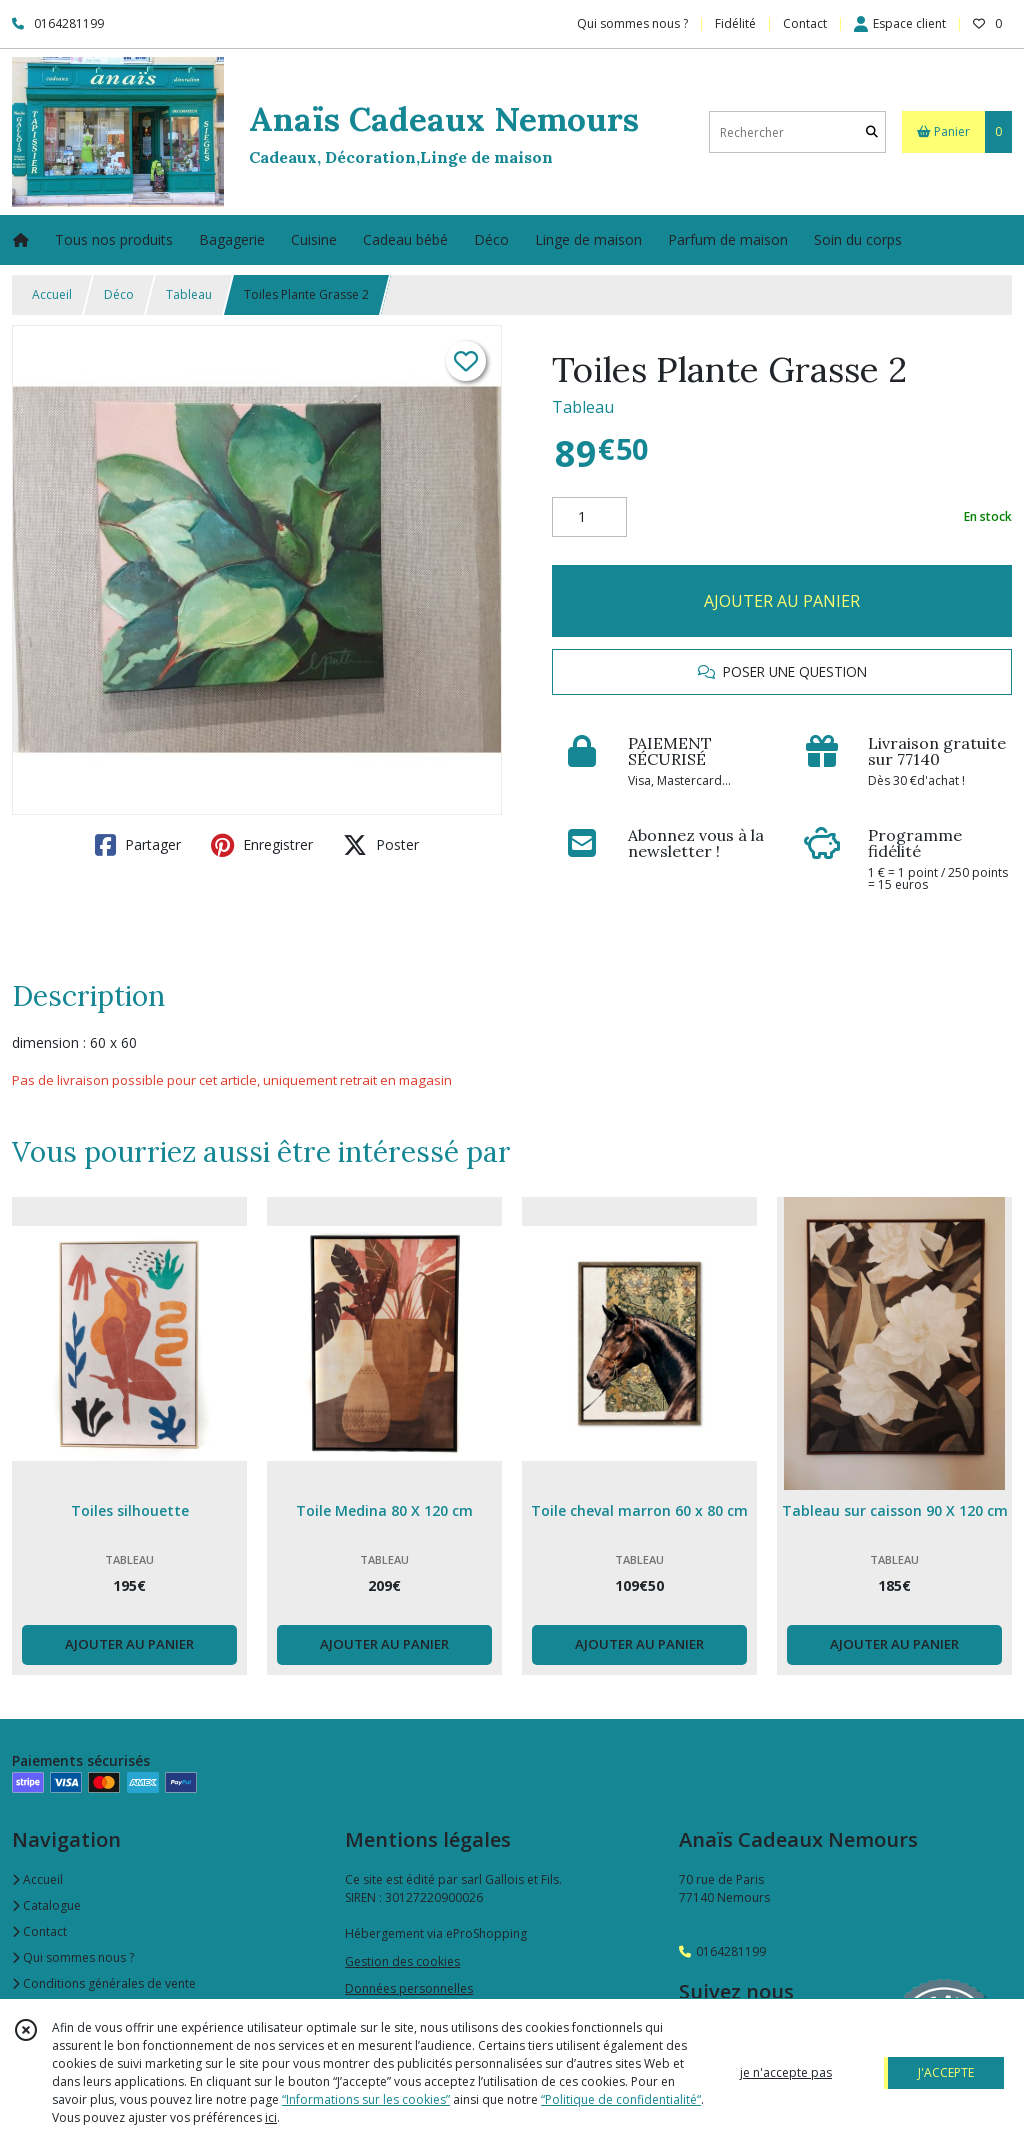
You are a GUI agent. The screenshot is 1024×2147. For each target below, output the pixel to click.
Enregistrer (262, 845)
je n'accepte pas (786, 2072)
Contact (805, 23)
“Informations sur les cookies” (366, 2099)
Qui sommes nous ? (73, 1957)
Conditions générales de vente (104, 1983)
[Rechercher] (872, 132)
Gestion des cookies (402, 1961)
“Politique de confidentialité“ (621, 2099)
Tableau (189, 294)
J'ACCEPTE (946, 2072)
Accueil (52, 294)
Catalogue (46, 1905)
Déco (119, 294)
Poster (381, 845)
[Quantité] (589, 517)
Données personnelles (409, 1988)
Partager (138, 845)
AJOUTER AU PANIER (782, 601)
